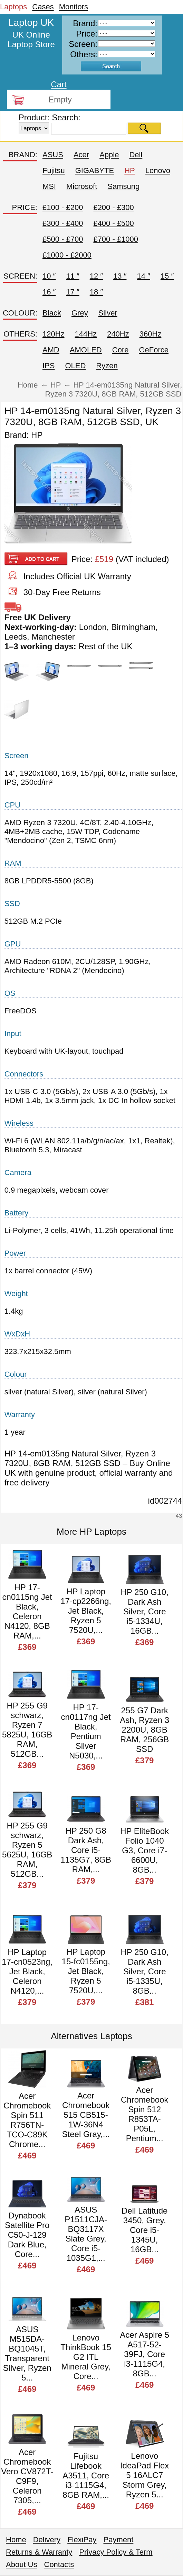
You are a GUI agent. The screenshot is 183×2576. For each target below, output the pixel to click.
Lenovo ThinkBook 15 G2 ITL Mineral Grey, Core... (85, 2357)
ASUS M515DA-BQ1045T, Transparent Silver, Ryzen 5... (27, 2353)
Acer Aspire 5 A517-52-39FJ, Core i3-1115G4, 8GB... (144, 2354)
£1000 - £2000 (67, 255)
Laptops (13, 6)
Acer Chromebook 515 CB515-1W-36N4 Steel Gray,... (86, 2115)
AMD (50, 349)
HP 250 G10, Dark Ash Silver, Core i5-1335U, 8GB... (144, 1971)
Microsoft (81, 186)
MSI (49, 186)
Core (120, 349)
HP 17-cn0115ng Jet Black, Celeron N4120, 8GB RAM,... (27, 1611)
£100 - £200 (62, 207)
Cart (58, 84)
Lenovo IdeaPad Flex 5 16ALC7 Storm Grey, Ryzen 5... (144, 2475)
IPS (48, 365)
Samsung (123, 186)
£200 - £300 (113, 207)
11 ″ (72, 276)
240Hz (118, 334)
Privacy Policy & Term (115, 2552)
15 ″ (167, 276)
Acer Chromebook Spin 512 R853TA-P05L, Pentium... (144, 2114)
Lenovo (157, 170)
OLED (75, 365)
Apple (109, 154)
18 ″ (96, 292)
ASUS (52, 154)
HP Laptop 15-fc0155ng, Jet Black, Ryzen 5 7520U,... (86, 1971)
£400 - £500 (113, 223)
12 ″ (96, 276)
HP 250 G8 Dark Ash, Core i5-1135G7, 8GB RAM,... (85, 1850)
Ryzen (106, 365)
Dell (135, 154)
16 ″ (49, 292)
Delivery (46, 2539)
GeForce (153, 349)
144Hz (86, 334)
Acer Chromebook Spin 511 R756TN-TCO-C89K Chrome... (27, 2120)
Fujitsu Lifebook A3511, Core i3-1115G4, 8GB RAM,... (85, 2475)
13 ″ (119, 276)
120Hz (53, 334)
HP (129, 170)
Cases (43, 6)
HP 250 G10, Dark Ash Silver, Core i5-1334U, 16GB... (144, 1611)
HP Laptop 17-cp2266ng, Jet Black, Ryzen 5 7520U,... (85, 1611)
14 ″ (143, 276)
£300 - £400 (62, 223)
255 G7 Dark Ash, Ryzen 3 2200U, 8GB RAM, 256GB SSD (144, 1730)
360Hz (150, 334)
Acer (81, 154)
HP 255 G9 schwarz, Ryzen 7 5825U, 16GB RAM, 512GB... (27, 1729)
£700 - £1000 (115, 239)
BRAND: (23, 154)
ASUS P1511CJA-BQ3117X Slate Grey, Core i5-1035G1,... (86, 2234)
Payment (119, 2539)
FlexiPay (81, 2539)
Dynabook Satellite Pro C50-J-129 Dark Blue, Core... (27, 2235)
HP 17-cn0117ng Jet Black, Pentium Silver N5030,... (86, 1731)
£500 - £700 (62, 239)
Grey (79, 313)
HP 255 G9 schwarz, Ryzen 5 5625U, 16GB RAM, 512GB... (27, 1849)
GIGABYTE (94, 170)
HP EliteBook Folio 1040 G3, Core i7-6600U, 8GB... (144, 1850)
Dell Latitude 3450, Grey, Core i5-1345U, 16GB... (144, 2230)
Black (51, 313)
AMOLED (86, 349)
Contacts (59, 2564)
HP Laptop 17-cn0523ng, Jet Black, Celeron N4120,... (27, 1971)
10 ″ (49, 276)
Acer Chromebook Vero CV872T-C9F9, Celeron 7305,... (27, 2476)
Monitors (73, 6)
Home (16, 2539)
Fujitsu (53, 170)
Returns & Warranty (39, 2552)
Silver (107, 313)
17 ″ (72, 292)
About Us (21, 2564)
